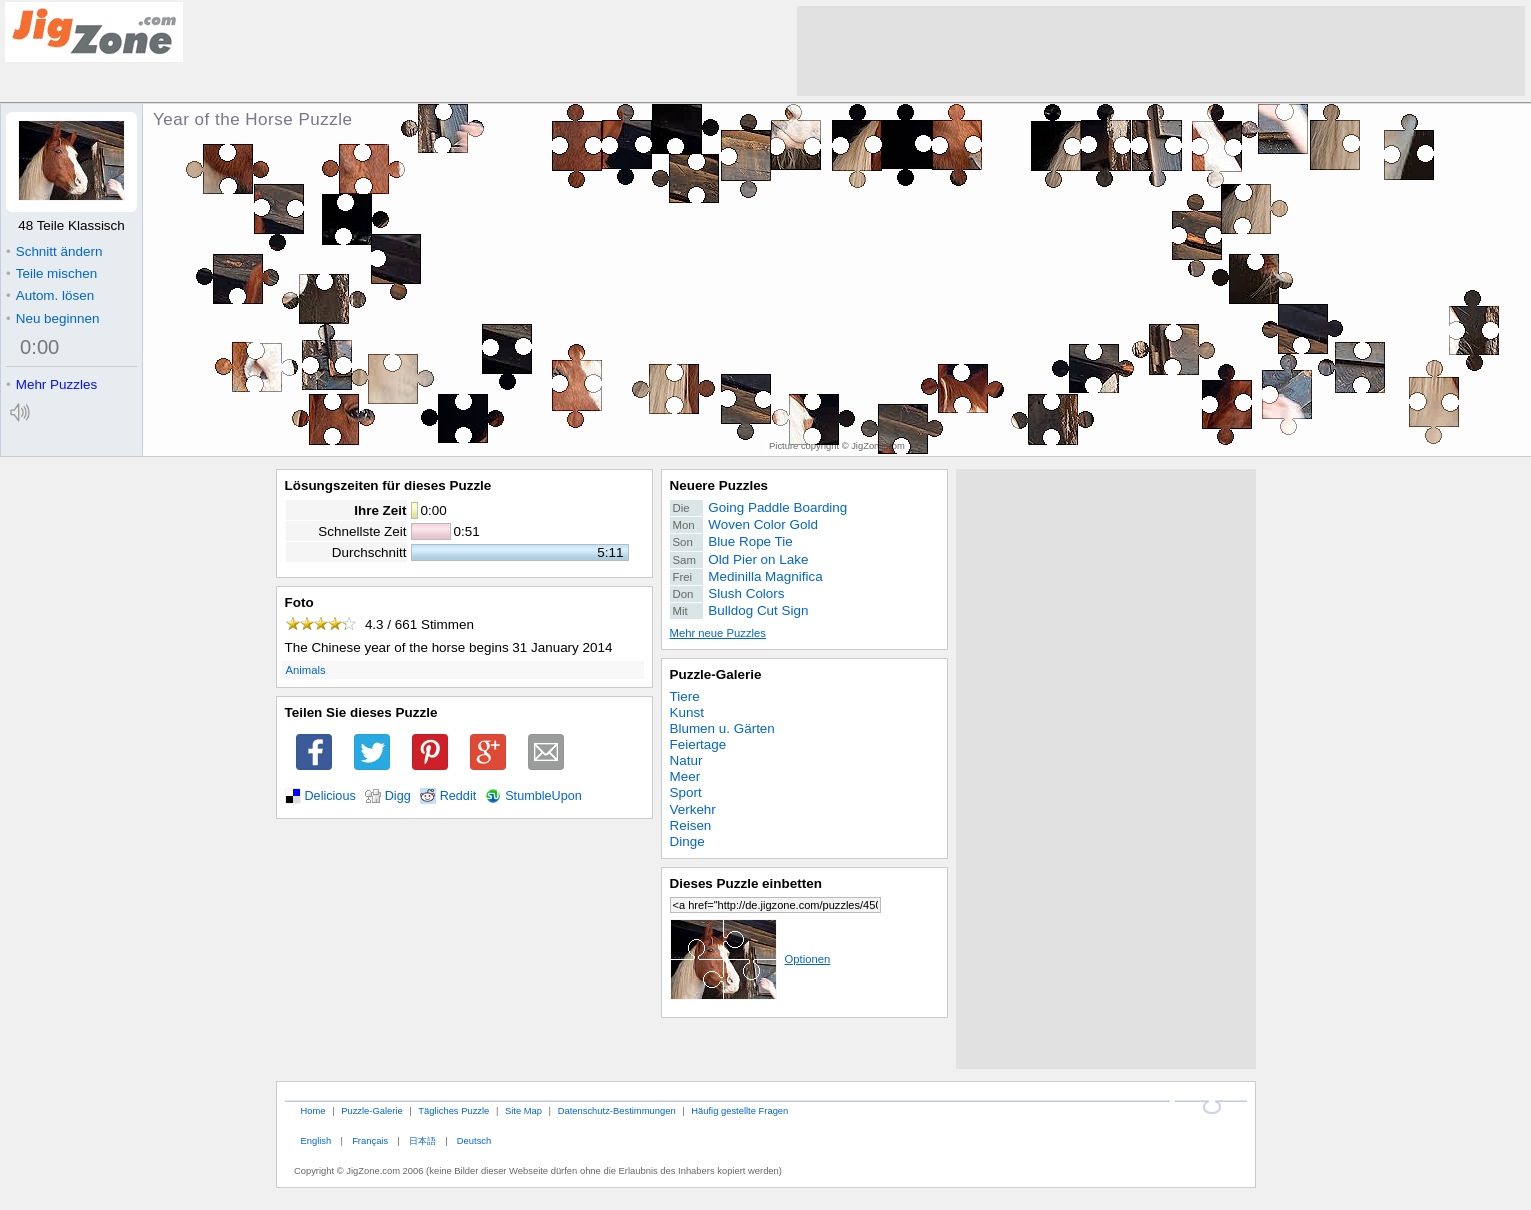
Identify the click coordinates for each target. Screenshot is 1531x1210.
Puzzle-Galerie (716, 674)
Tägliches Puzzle (453, 1110)
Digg (398, 796)
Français (370, 1140)
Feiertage (698, 744)
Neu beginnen (52, 318)
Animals (306, 670)
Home (312, 1110)
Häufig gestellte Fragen (739, 1110)
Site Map (523, 1110)
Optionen (750, 959)
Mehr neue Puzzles (718, 633)
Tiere (685, 696)
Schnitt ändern (54, 251)
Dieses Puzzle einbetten (746, 883)
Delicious (330, 796)
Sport (686, 792)
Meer (685, 776)
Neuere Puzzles (719, 485)
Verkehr (693, 809)
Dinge (687, 841)
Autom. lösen (50, 295)
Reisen (691, 825)
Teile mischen (51, 273)
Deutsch (474, 1140)
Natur (686, 760)
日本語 (422, 1140)
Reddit (458, 796)
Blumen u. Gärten (722, 728)
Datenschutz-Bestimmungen (617, 1110)
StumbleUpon (543, 796)
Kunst (687, 712)
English (315, 1140)
